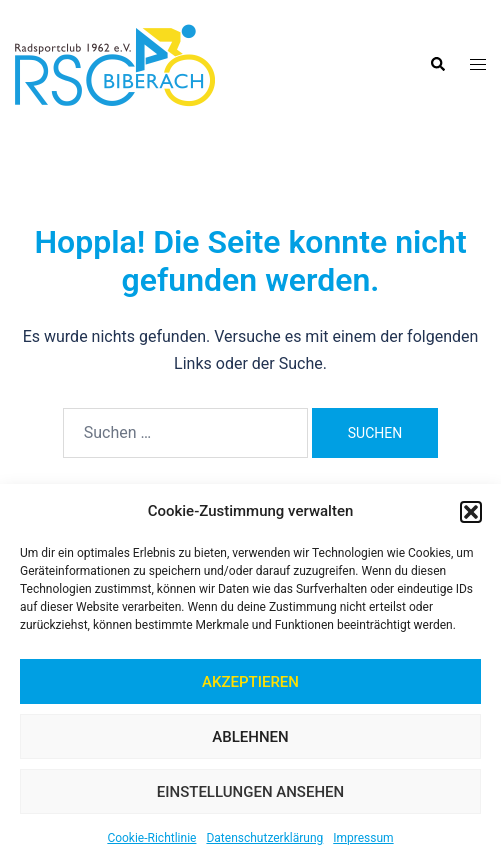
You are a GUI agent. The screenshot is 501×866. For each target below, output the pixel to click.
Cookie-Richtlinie (151, 838)
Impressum (363, 838)
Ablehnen (250, 737)
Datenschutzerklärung (264, 838)
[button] (471, 512)
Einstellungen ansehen (250, 792)
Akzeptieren (250, 682)
